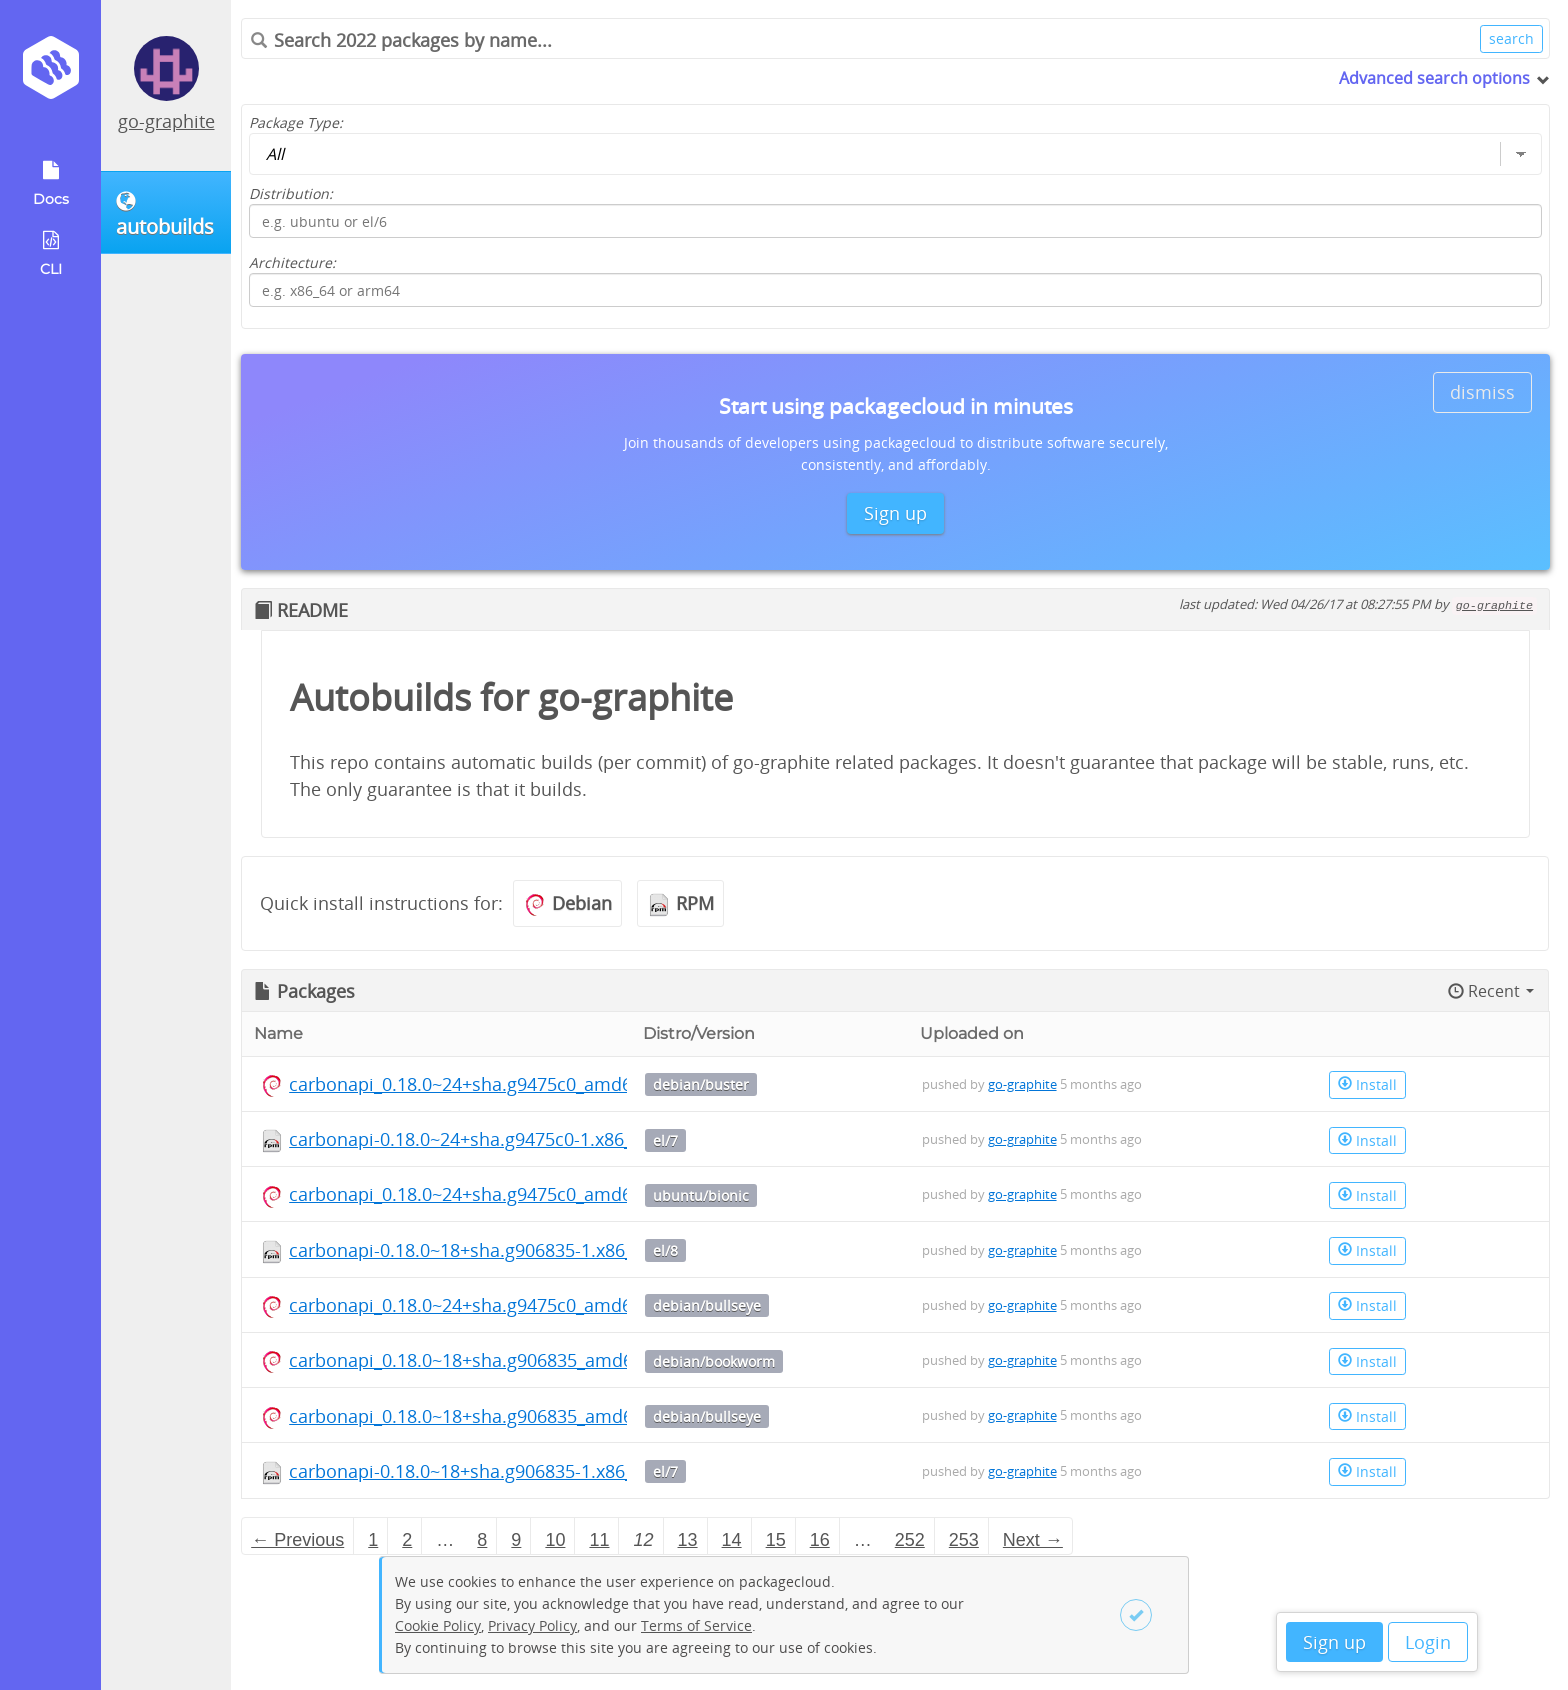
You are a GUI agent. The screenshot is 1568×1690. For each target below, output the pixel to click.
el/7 (665, 1140)
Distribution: (291, 193)
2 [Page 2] (407, 1540)
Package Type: (296, 122)
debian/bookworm (714, 1361)
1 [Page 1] (373, 1540)
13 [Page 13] (688, 1540)
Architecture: (292, 262)
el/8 (665, 1250)
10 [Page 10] (555, 1540)
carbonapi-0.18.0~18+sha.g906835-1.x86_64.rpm (491, 1250)
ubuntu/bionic (701, 1195)
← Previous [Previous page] (297, 1540)
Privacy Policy (532, 1625)
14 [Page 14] (732, 1540)
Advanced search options (1434, 78)
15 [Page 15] (776, 1540)
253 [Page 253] (964, 1540)
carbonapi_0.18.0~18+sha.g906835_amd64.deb (484, 1360)
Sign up (1334, 1642)
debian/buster (701, 1084)
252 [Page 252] (910, 1540)
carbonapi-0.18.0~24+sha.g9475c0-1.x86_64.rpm (490, 1139)
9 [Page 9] (516, 1540)
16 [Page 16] (820, 1540)
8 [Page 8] (482, 1540)
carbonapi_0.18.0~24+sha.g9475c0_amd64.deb (484, 1084)
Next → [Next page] (1033, 1540)
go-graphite (166, 121)
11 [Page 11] (599, 1540)
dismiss (1482, 392)
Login (1428, 1642)
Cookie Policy (438, 1625)
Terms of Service (696, 1625)
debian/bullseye (707, 1305)
